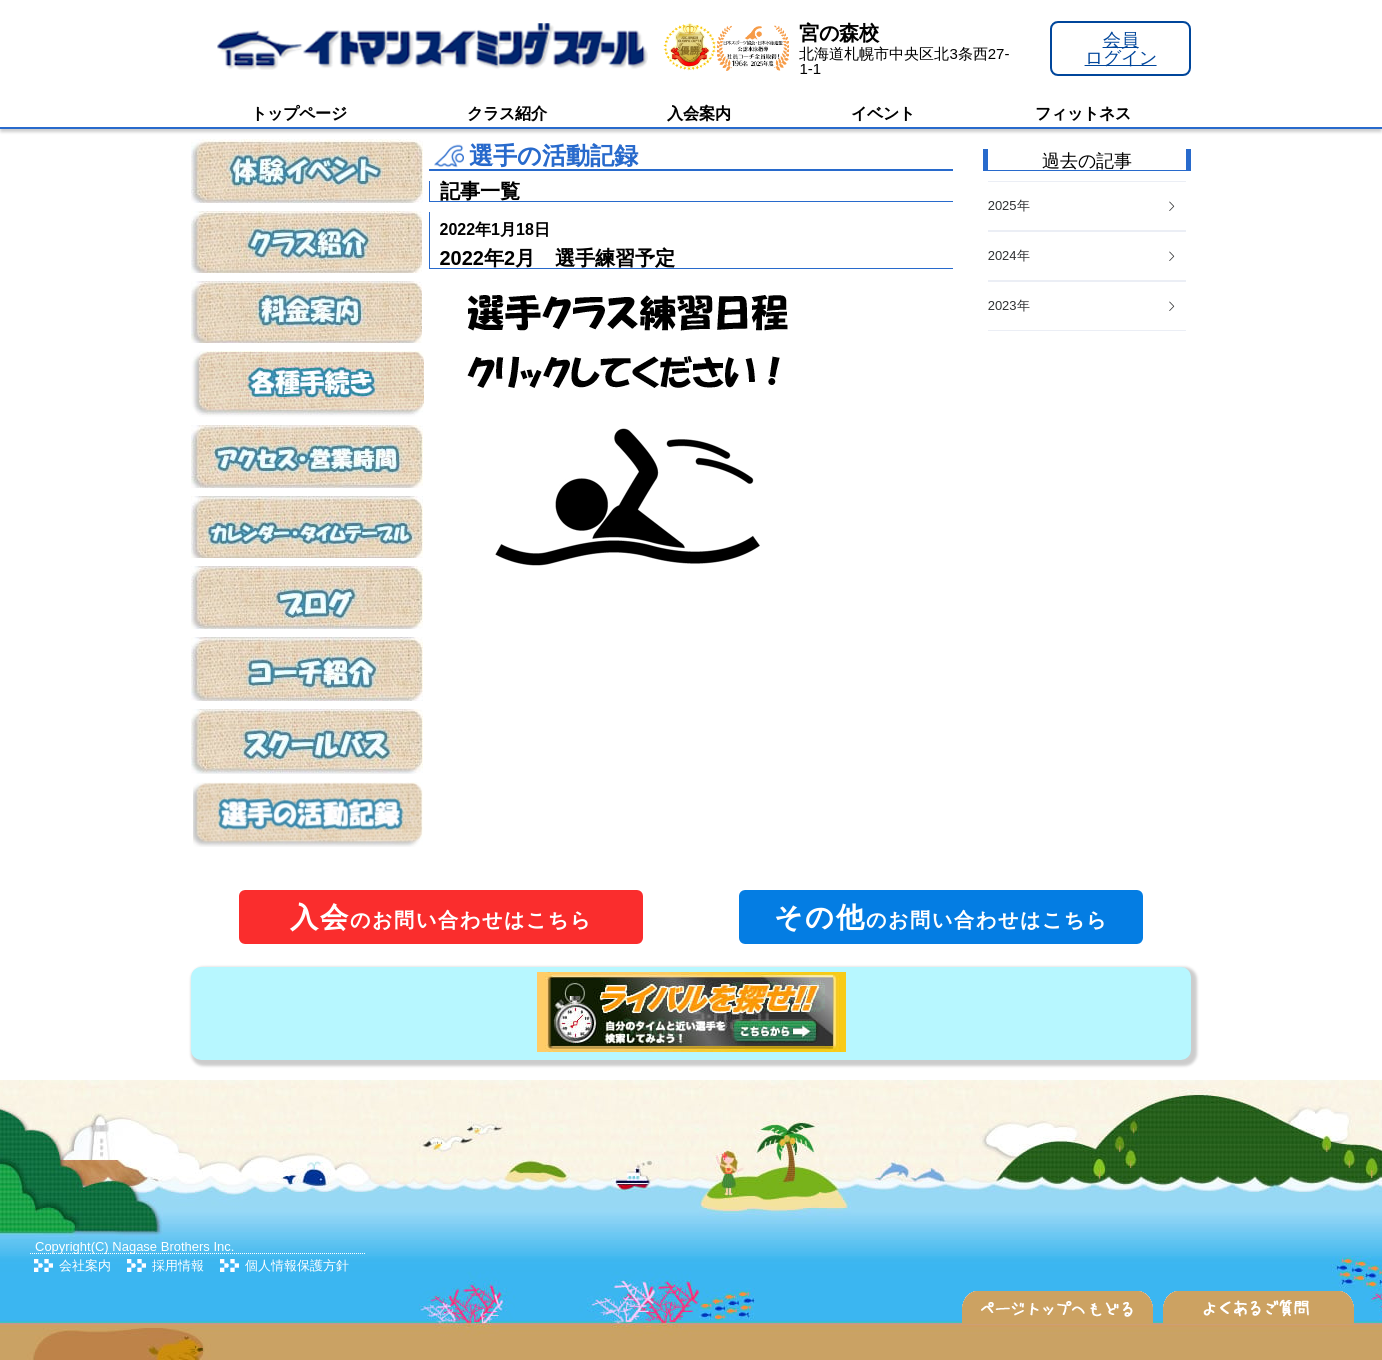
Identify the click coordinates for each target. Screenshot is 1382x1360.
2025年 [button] (1083, 205)
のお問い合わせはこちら (441, 917)
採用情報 (178, 1265)
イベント (883, 113)
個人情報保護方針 (297, 1265)
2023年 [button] (1083, 305)
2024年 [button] (1083, 255)
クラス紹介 (507, 113)
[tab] (1087, 306)
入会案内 (699, 113)
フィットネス (1083, 113)
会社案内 (85, 1265)
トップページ (299, 113)
